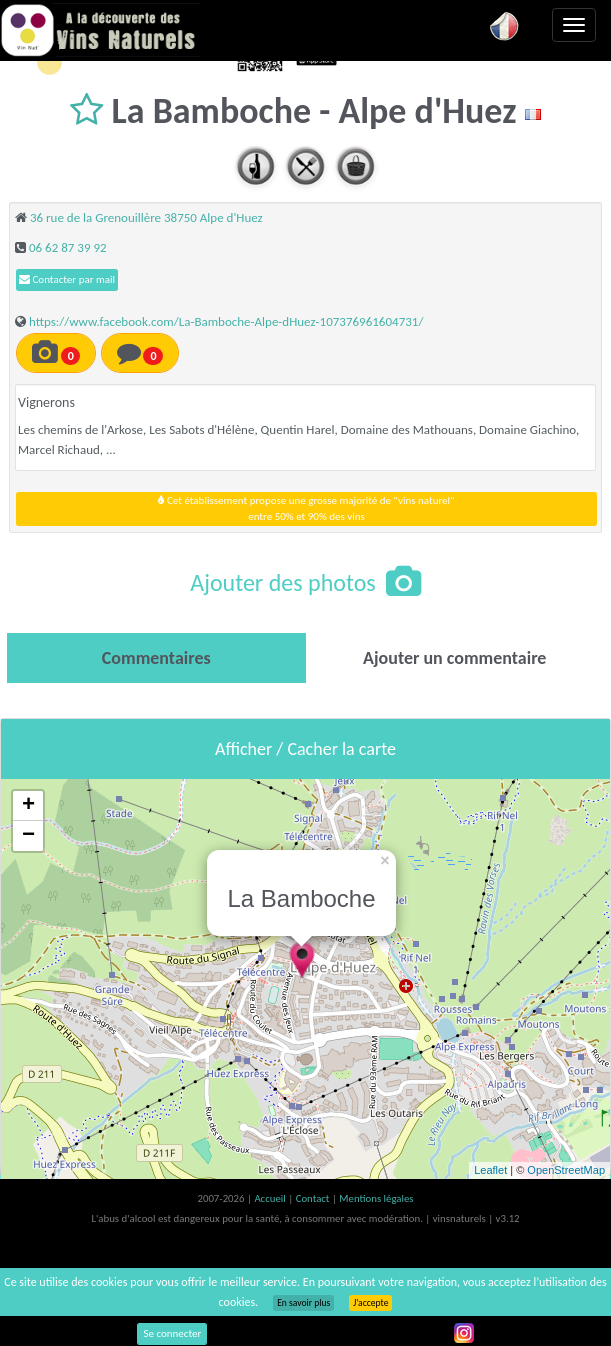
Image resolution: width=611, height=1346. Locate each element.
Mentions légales (376, 1198)
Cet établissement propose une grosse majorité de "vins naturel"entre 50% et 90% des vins (306, 508)
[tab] (156, 658)
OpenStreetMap (566, 1170)
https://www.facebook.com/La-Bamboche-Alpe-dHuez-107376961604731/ (226, 321)
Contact (314, 1198)
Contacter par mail (67, 279)
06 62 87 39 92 (68, 247)
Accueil (271, 1198)
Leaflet (490, 1170)
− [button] (28, 836)
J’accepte (370, 1303)
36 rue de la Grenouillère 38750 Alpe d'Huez (146, 217)
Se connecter (172, 1333)
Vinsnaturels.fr (100, 30)
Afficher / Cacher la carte (305, 749)
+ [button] (28, 806)
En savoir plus (303, 1303)
